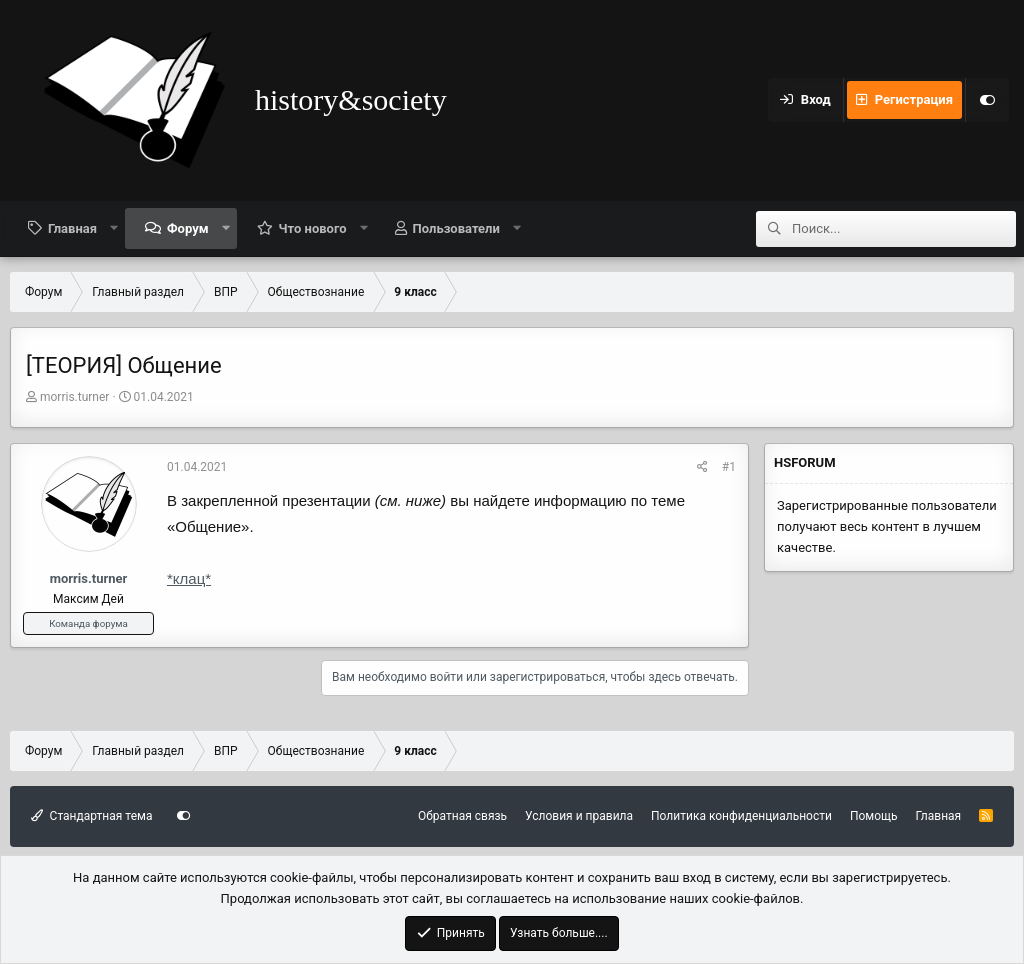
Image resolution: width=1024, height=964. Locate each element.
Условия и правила (579, 816)
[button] (114, 228)
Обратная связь (462, 816)
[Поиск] (904, 229)
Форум (188, 228)
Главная (72, 228)
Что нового (313, 228)
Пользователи (456, 228)
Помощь (874, 816)
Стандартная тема (91, 816)
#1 (729, 467)
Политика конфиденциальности (741, 816)
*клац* (189, 578)
